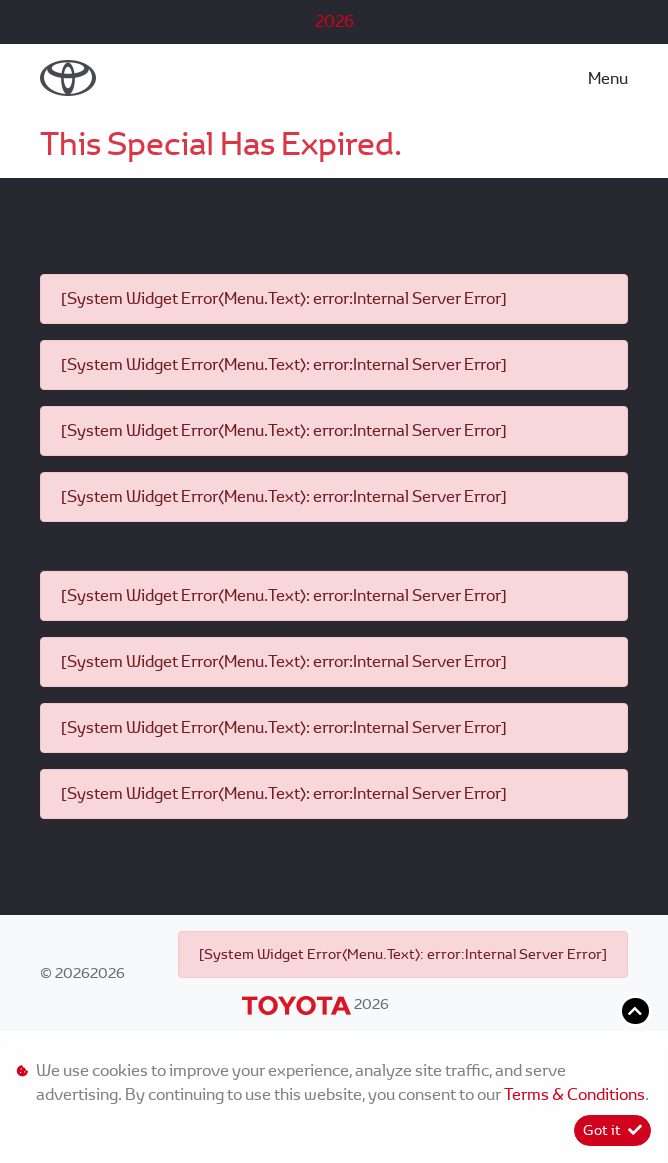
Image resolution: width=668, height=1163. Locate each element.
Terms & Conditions (574, 1094)
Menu (608, 78)
